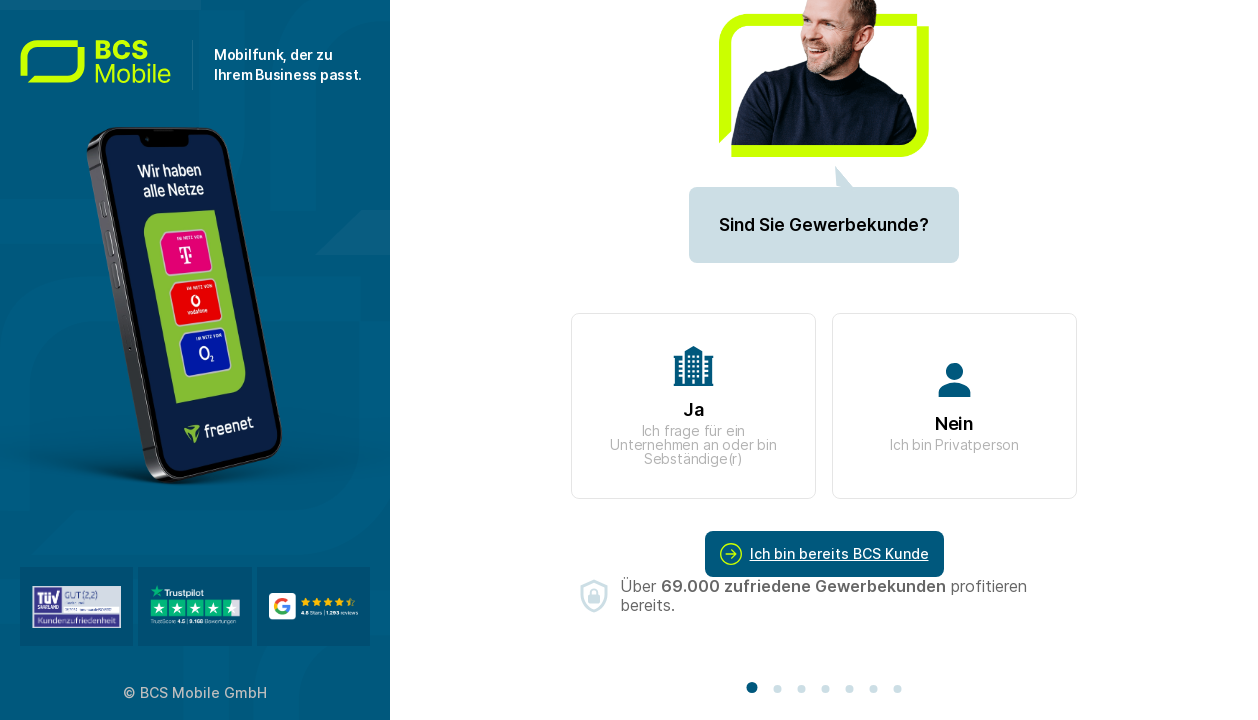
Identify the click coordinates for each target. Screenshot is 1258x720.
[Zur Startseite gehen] (106, 65)
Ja (693, 406)
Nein (954, 406)
